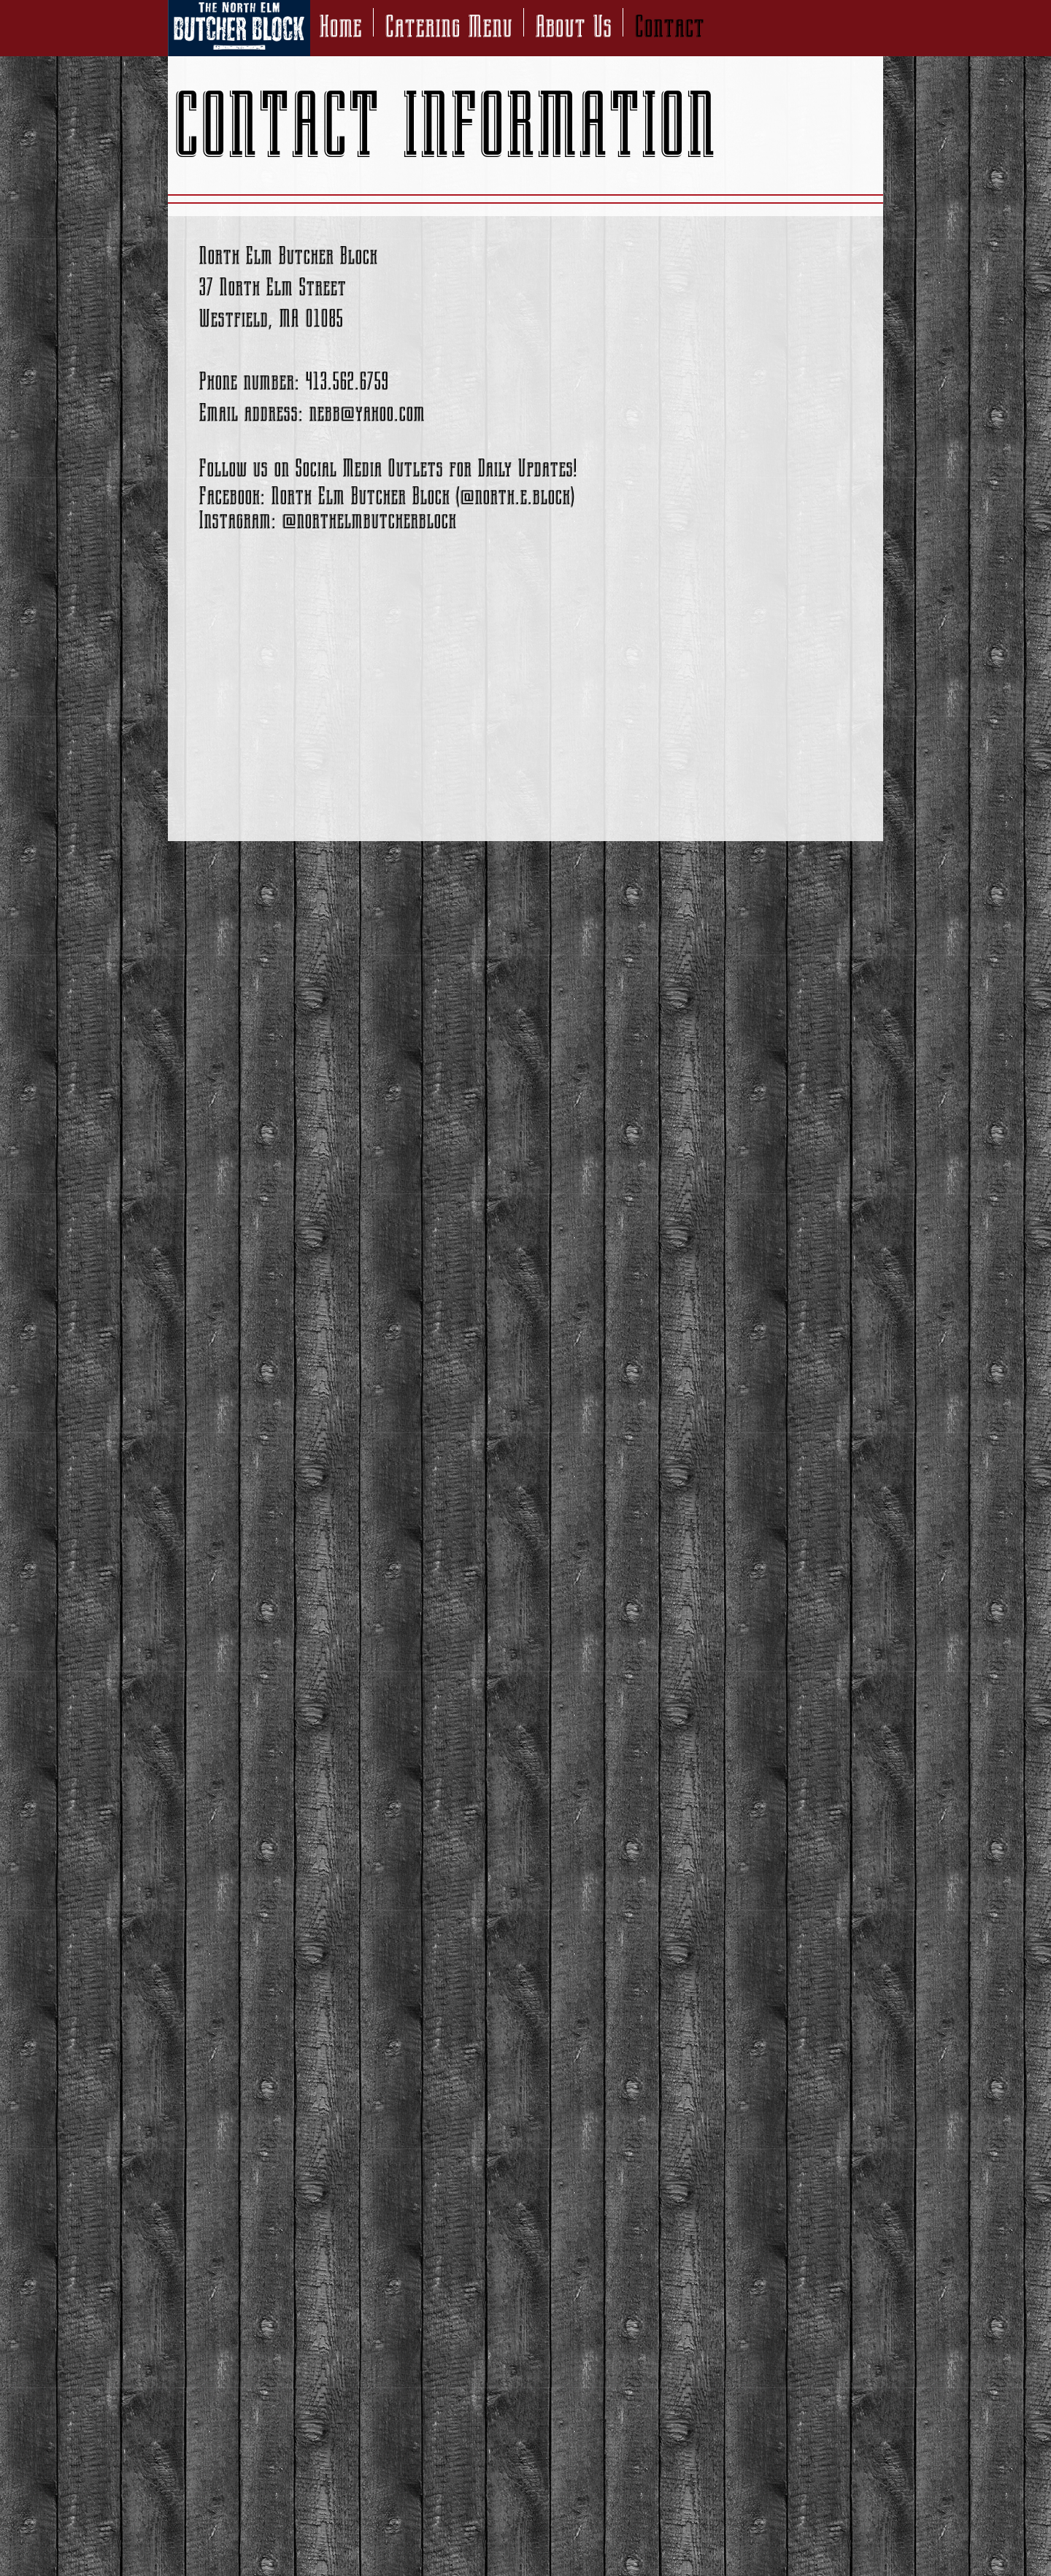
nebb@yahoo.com (367, 412)
